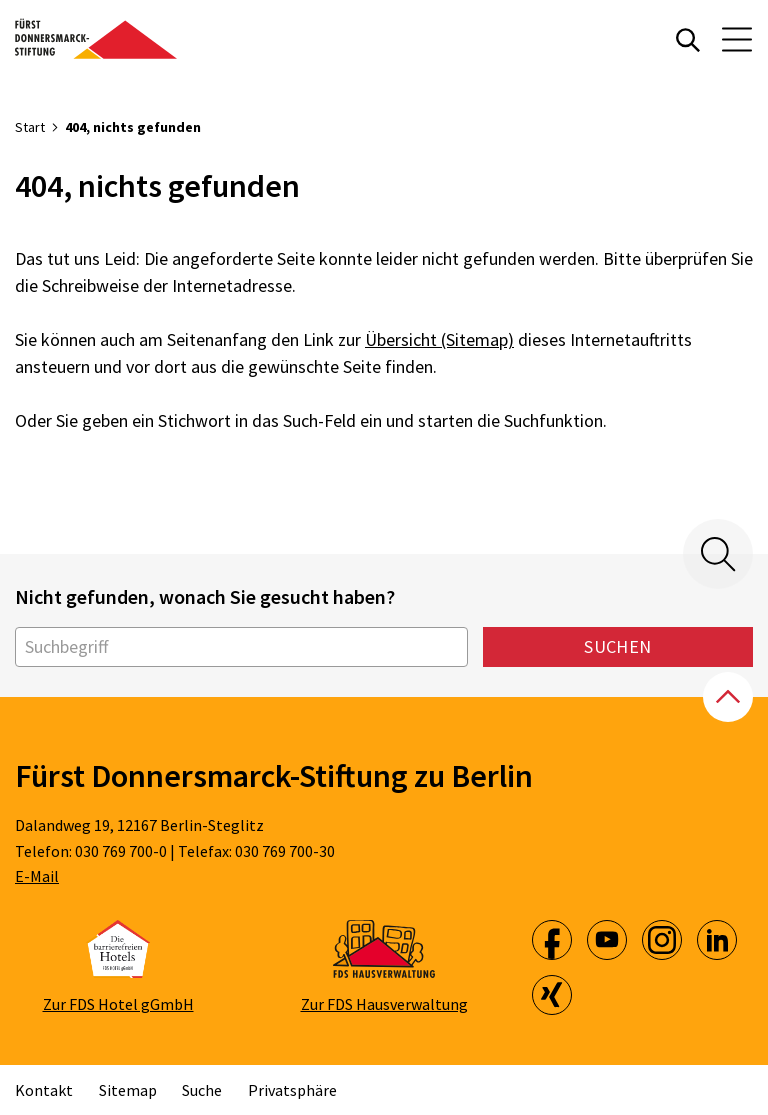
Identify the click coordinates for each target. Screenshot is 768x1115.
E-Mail (37, 876)
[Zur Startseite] (96, 39)
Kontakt (44, 1090)
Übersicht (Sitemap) (439, 339)
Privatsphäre (292, 1090)
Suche (202, 1090)
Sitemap (128, 1090)
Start (30, 127)
